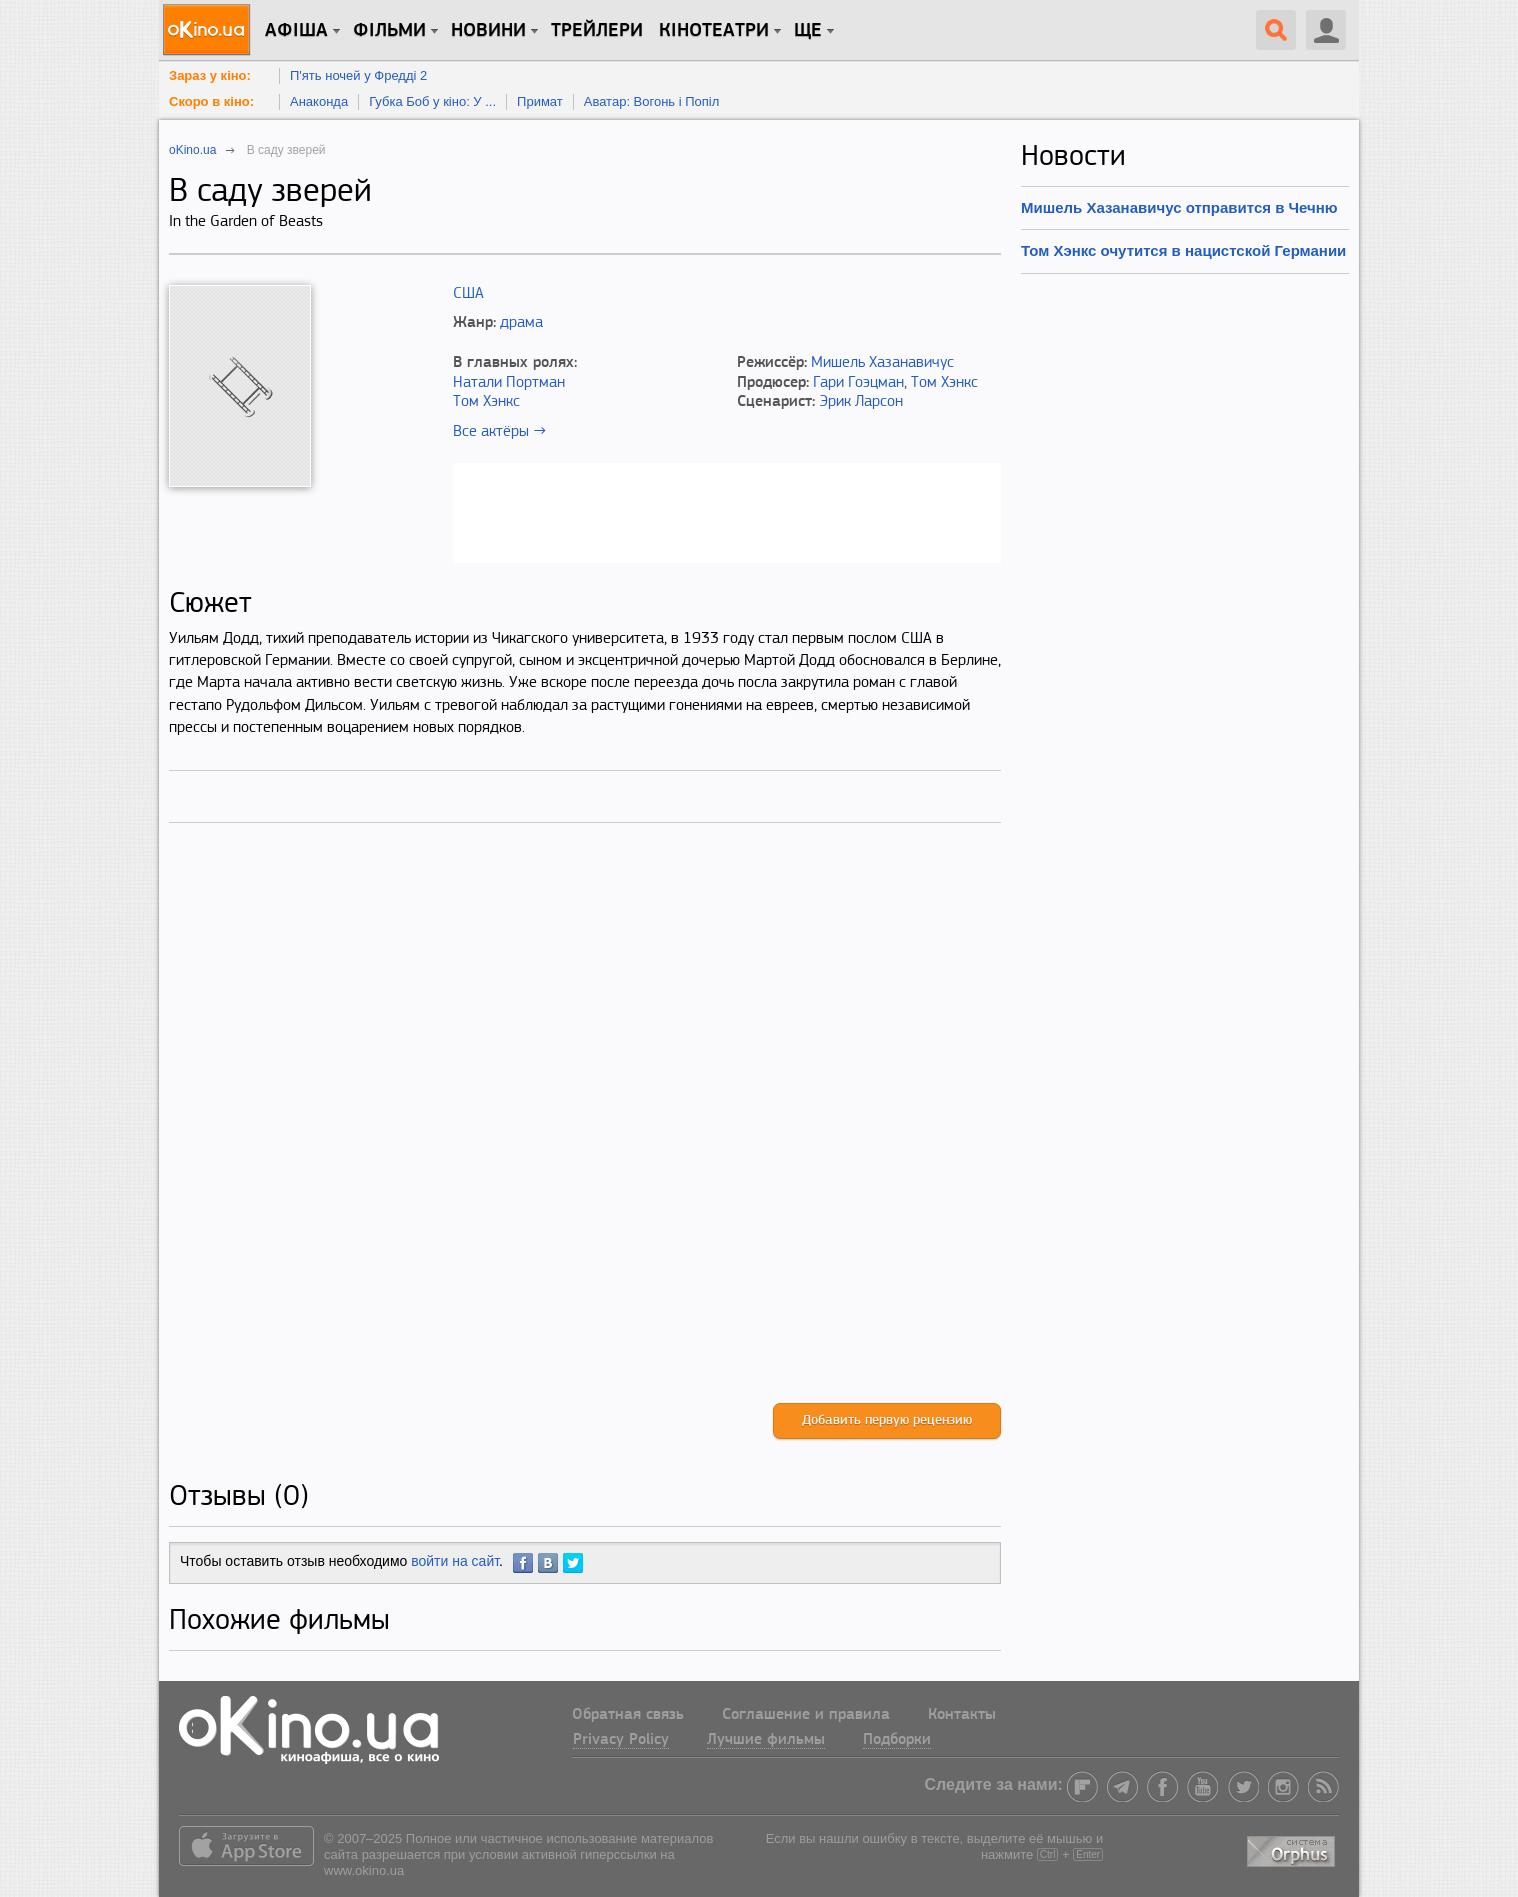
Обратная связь (628, 1715)
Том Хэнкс (486, 402)
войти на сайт (455, 1561)
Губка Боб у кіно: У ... (432, 101)
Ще (808, 31)
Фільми (389, 31)
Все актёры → (499, 432)
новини (488, 31)
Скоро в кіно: (211, 101)
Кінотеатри (714, 31)
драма (521, 323)
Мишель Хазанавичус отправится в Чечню (1179, 207)
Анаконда (319, 101)
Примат (540, 101)
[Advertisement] (585, 1133)
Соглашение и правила (806, 1715)
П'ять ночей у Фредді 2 (358, 75)
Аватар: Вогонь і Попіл (652, 101)
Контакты (962, 1715)
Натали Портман (509, 383)
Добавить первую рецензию (887, 1420)
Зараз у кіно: (210, 75)
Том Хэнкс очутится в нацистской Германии (1183, 250)
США (468, 294)
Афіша (296, 31)
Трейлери (597, 31)
